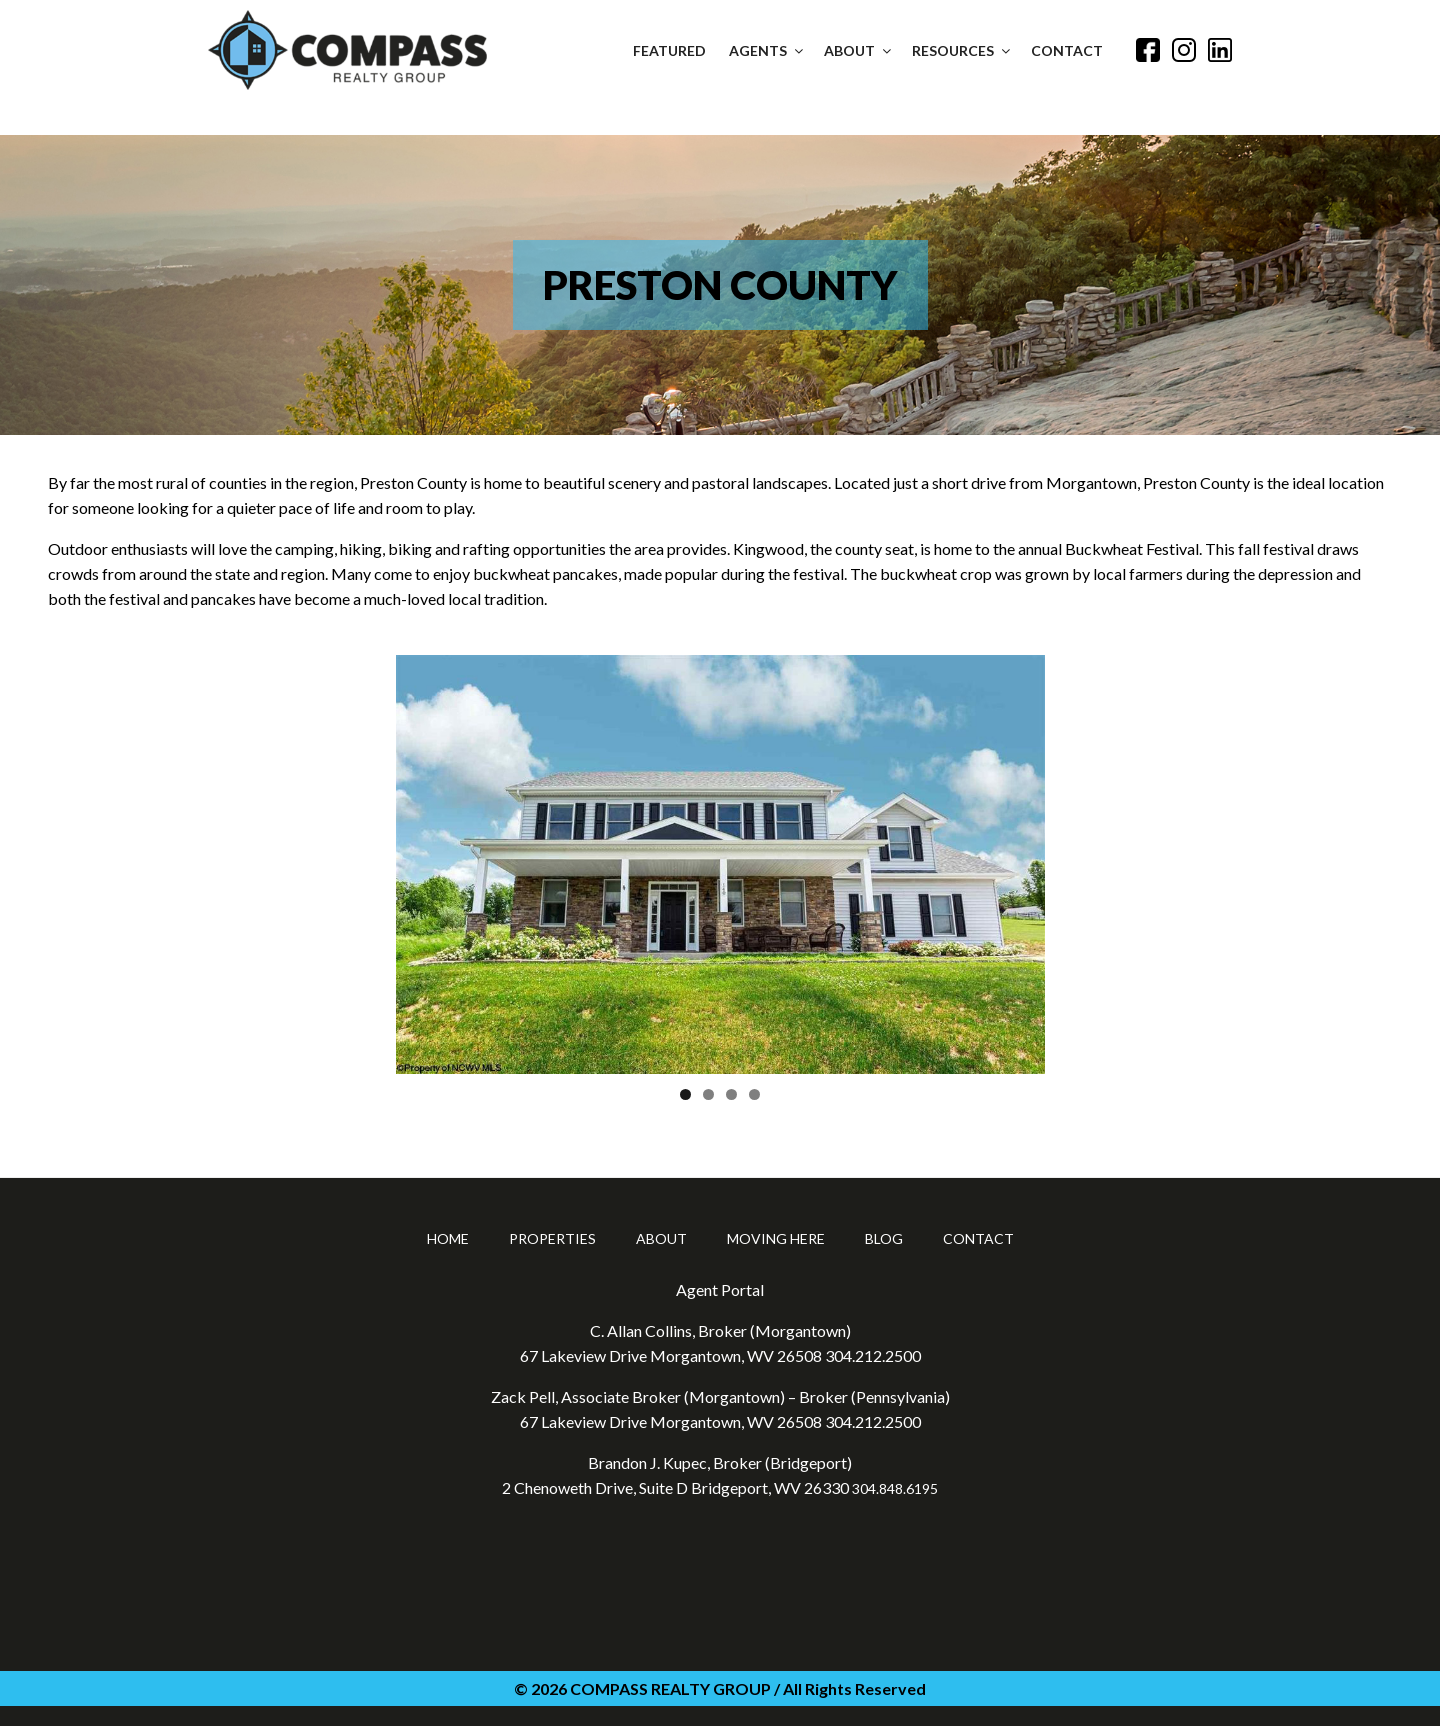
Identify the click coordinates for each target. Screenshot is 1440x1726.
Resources (962, 50)
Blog (884, 1238)
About (859, 50)
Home (448, 1238)
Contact (1067, 50)
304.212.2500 (873, 1355)
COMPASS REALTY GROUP (670, 1688)
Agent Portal (720, 1289)
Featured (669, 50)
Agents (767, 50)
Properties (552, 1238)
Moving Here (776, 1238)
